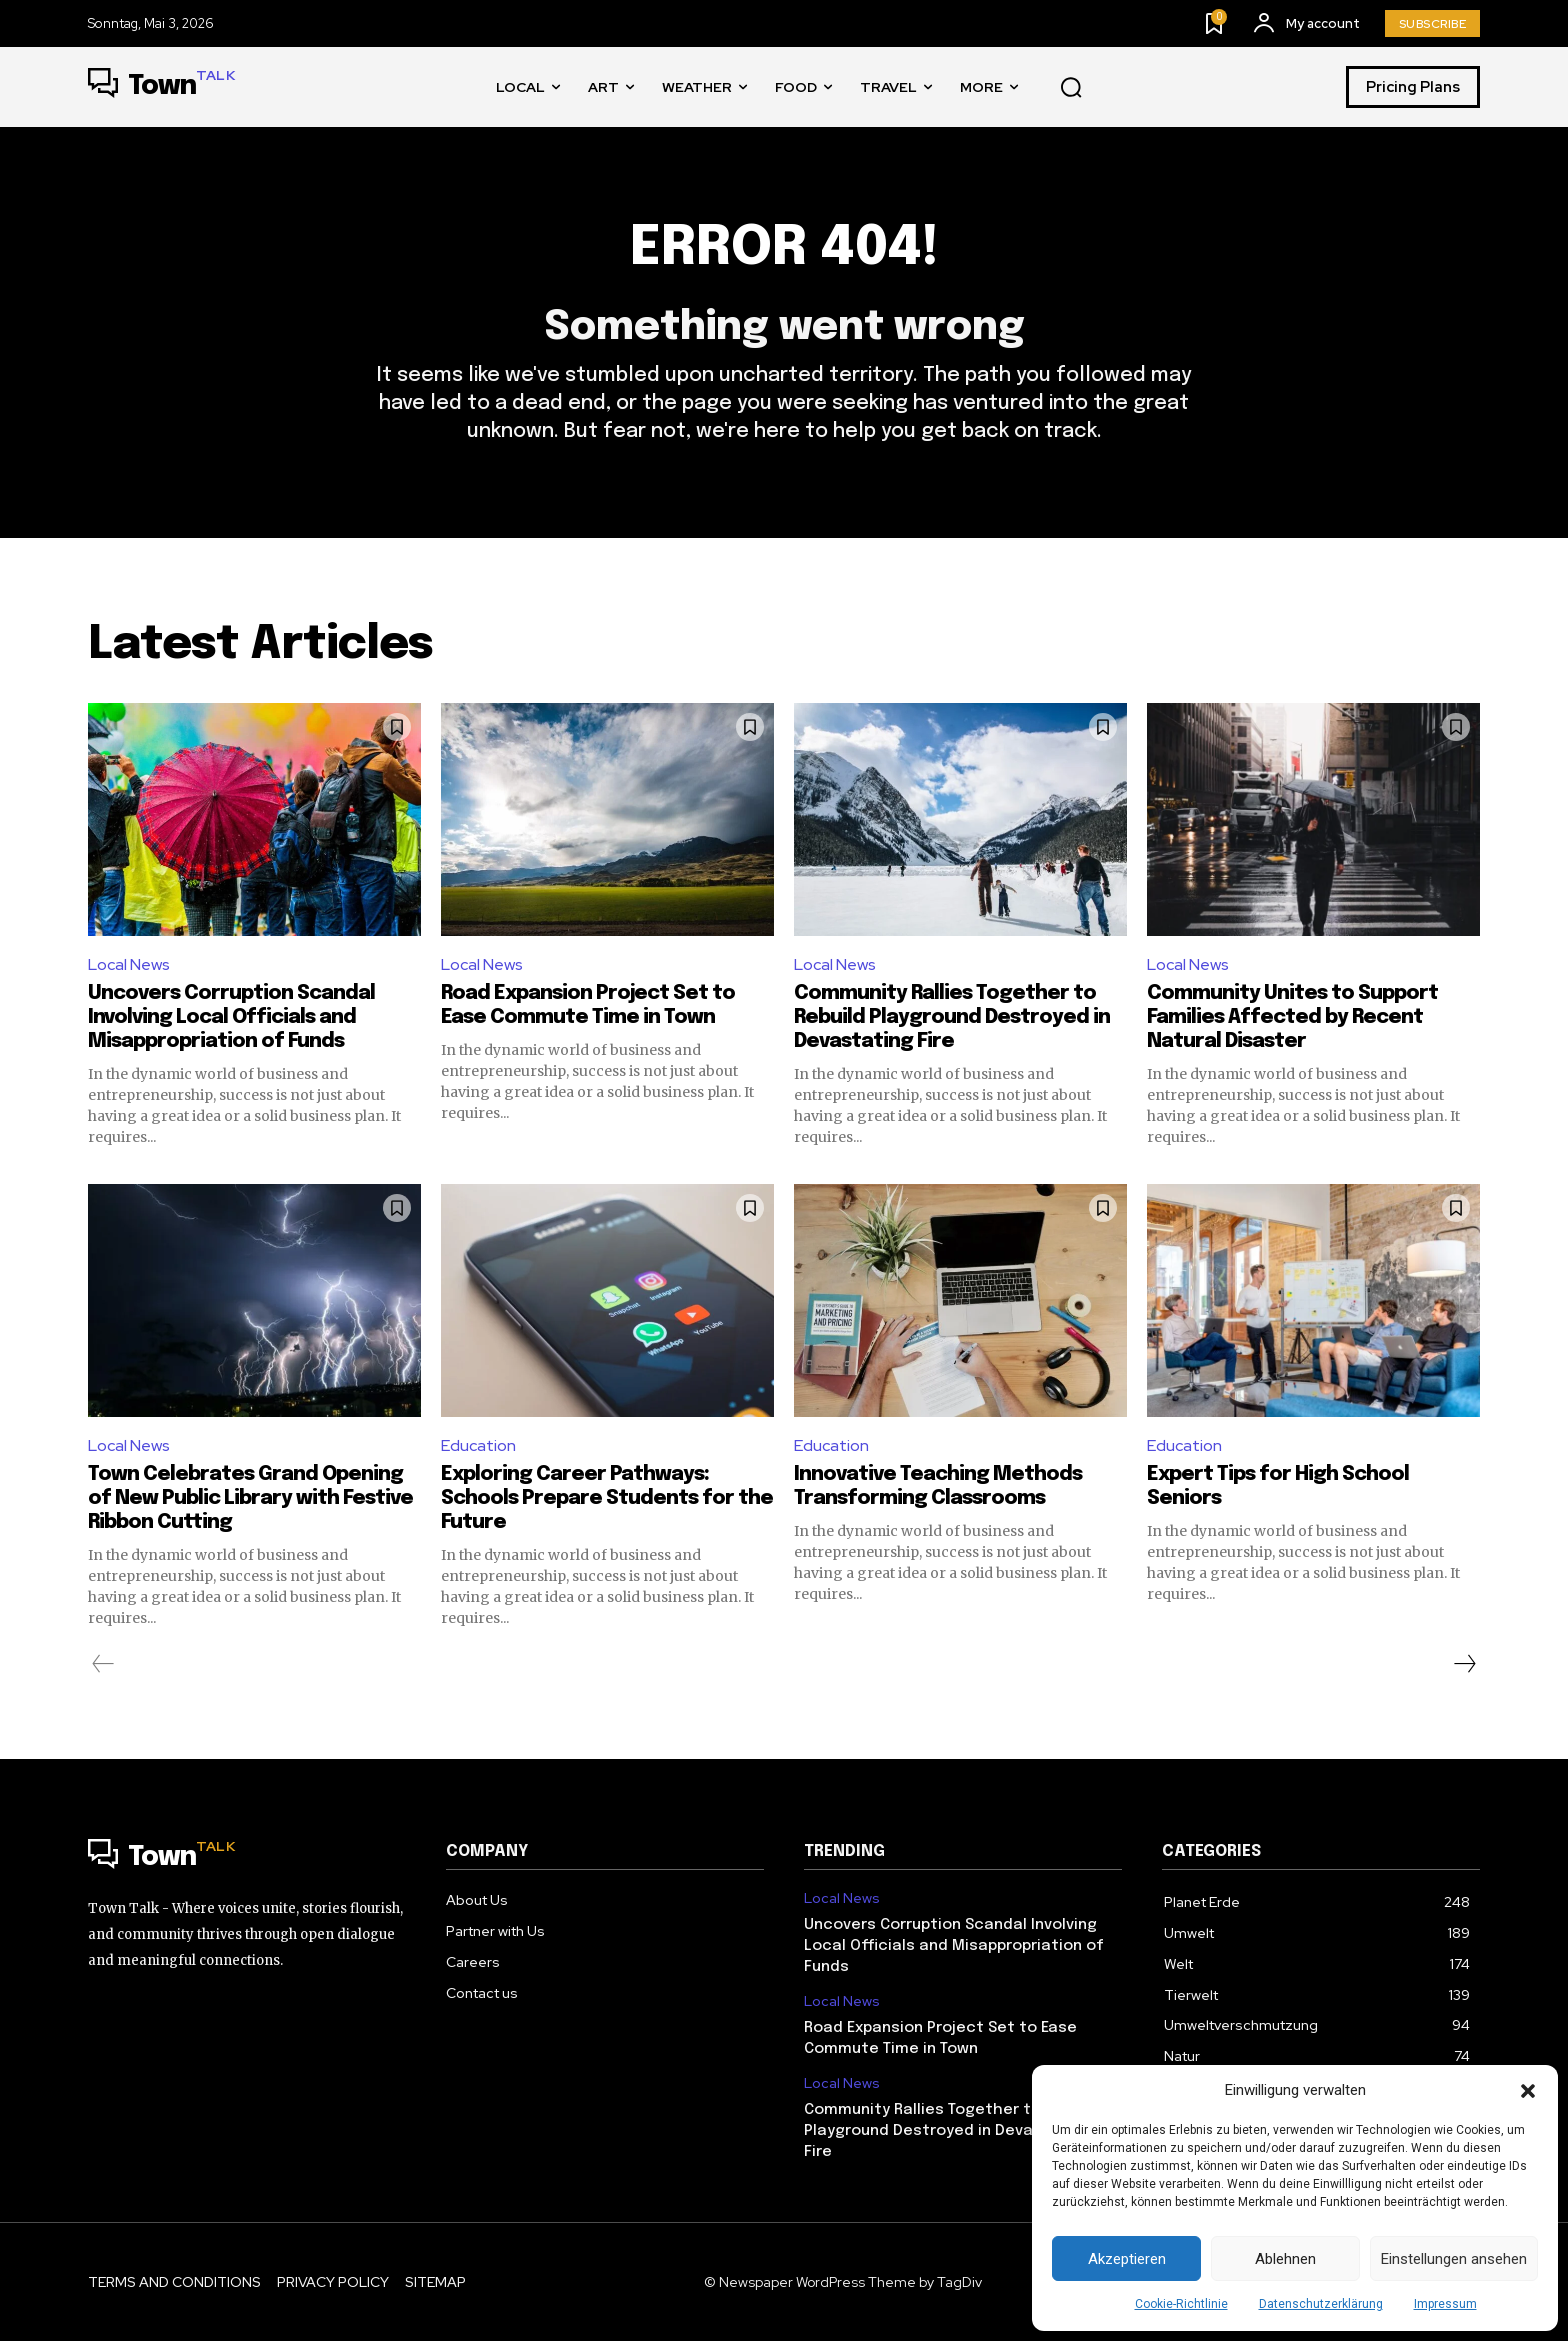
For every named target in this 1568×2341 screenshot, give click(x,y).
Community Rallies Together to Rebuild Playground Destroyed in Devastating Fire (952, 1017)
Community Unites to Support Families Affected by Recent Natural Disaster (1292, 1017)
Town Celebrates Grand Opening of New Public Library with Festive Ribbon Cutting (250, 1498)
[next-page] (1464, 1664)
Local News (129, 964)
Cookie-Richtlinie (1181, 2304)
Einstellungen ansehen (1454, 2259)
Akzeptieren (1127, 2259)
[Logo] (161, 87)
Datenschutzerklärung (1321, 2304)
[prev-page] (103, 1664)
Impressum (1445, 2304)
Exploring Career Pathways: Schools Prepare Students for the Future (607, 1498)
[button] (1528, 2091)
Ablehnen (1285, 2259)
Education (478, 1445)
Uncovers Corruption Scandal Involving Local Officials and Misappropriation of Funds (231, 1017)
